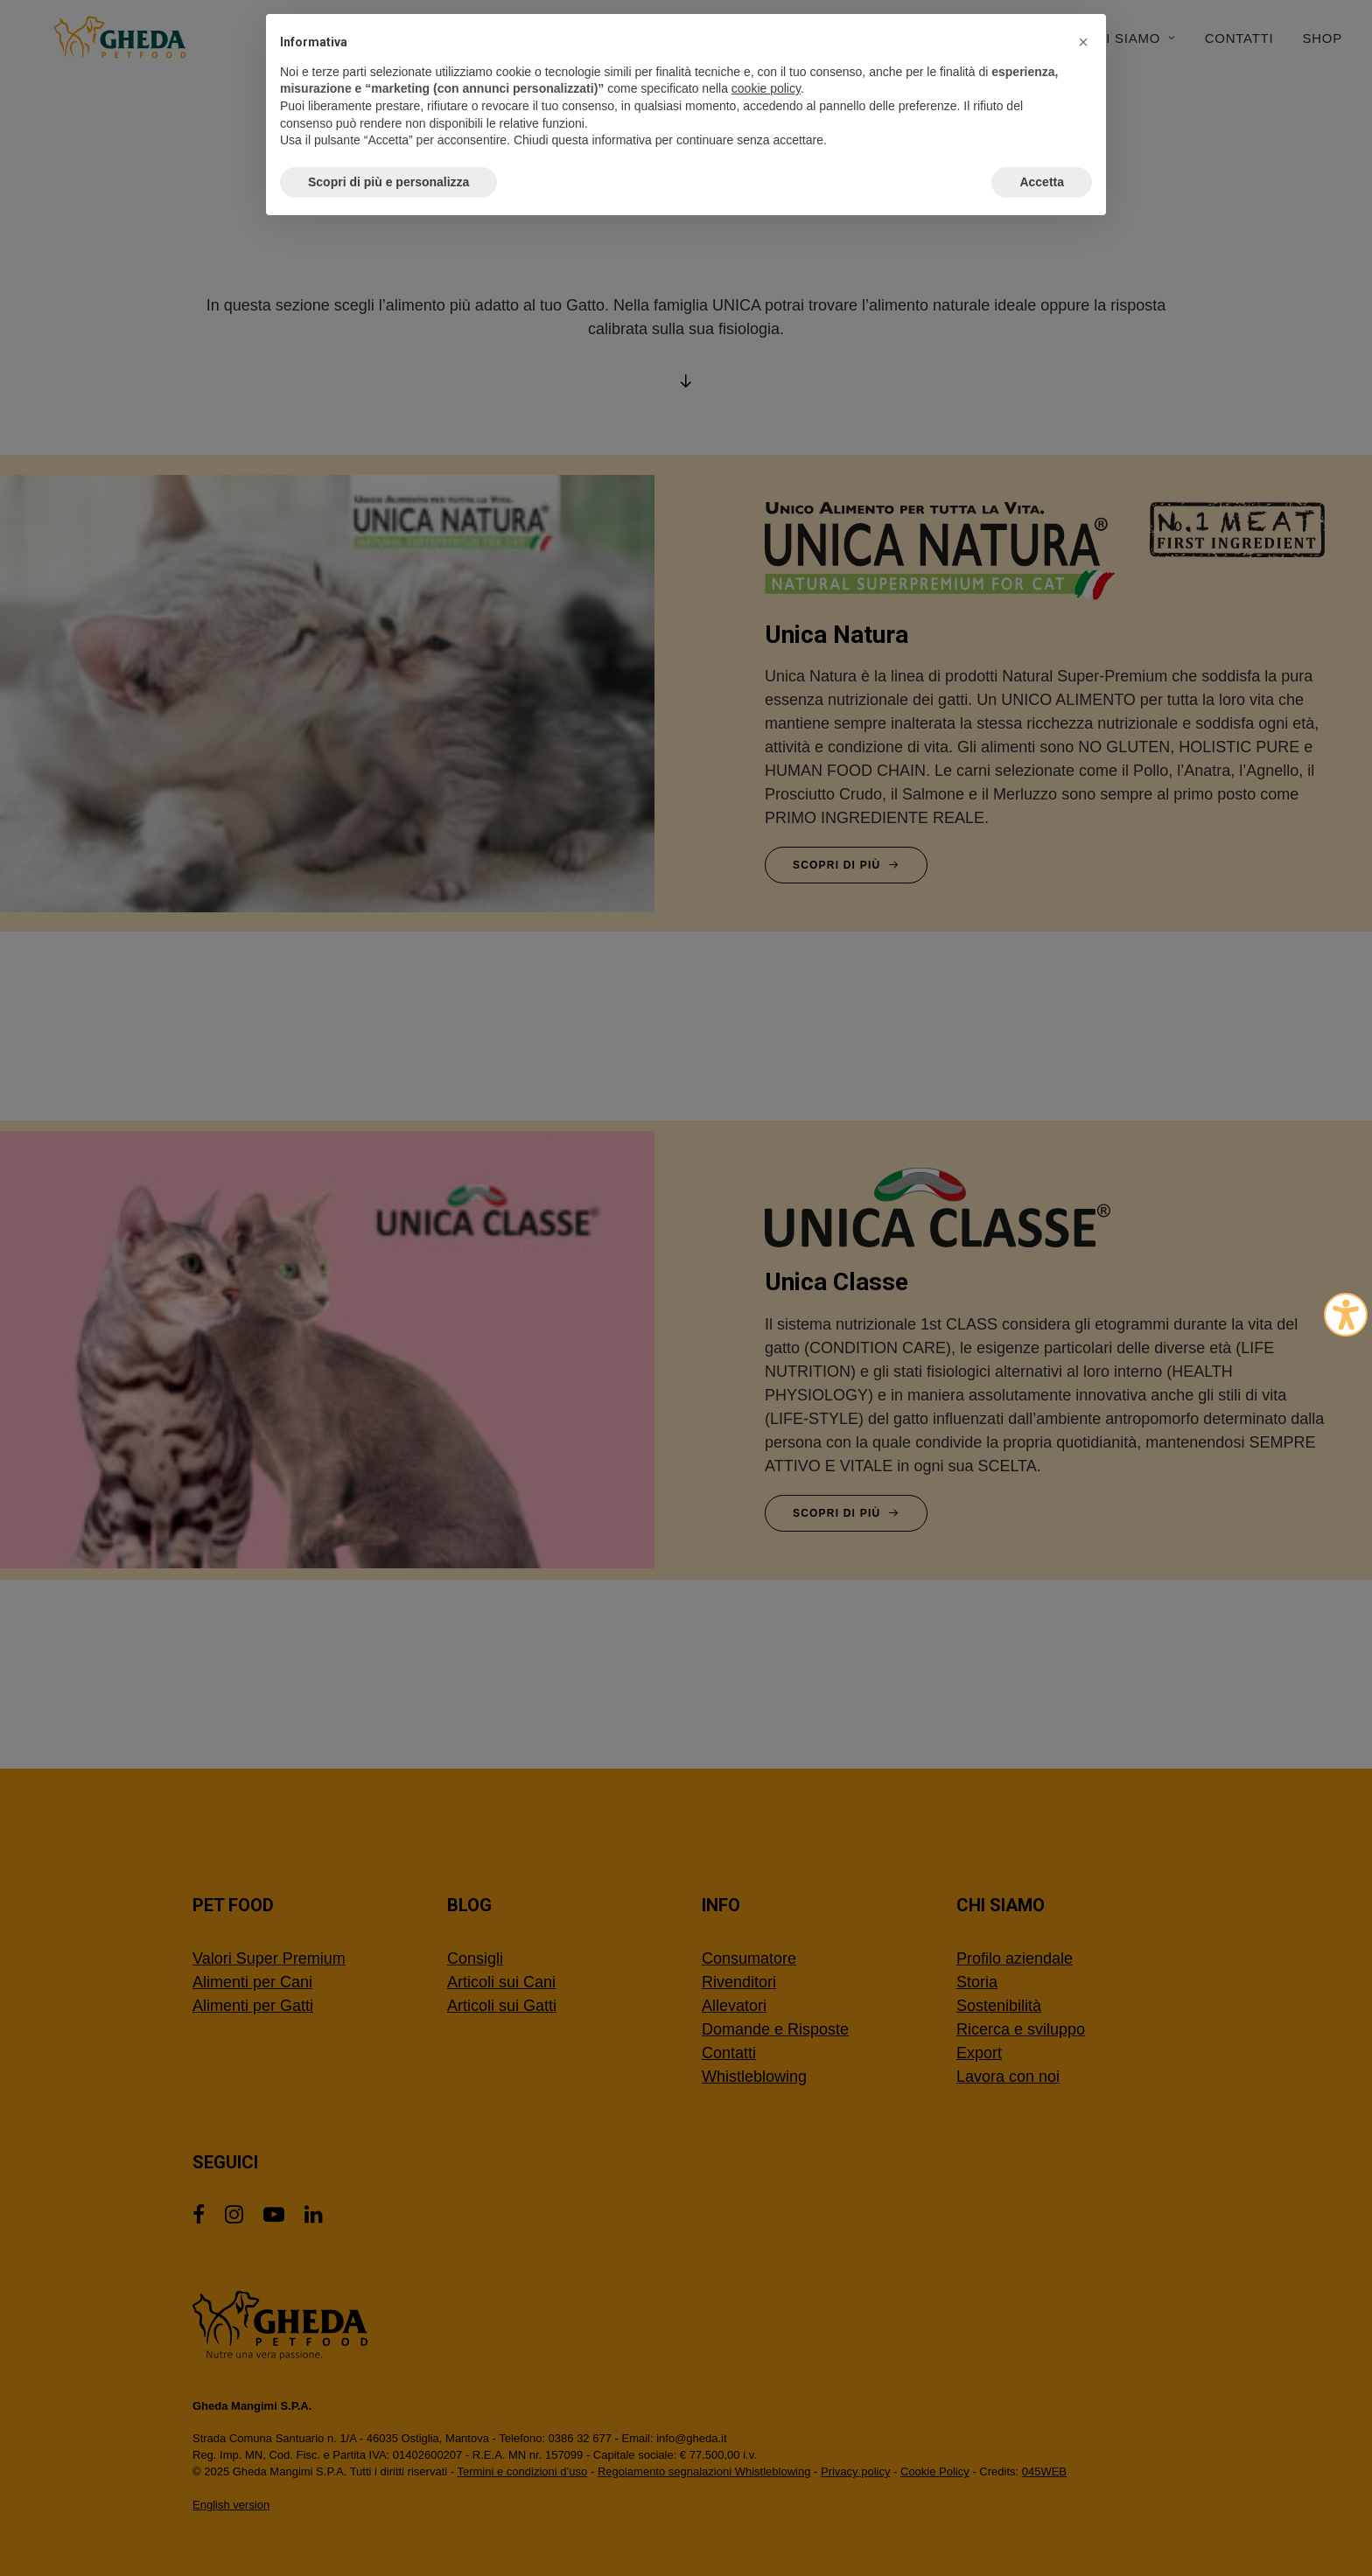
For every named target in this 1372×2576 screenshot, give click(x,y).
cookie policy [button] (766, 88)
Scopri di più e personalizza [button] (388, 182)
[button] (1083, 42)
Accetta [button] (1041, 182)
